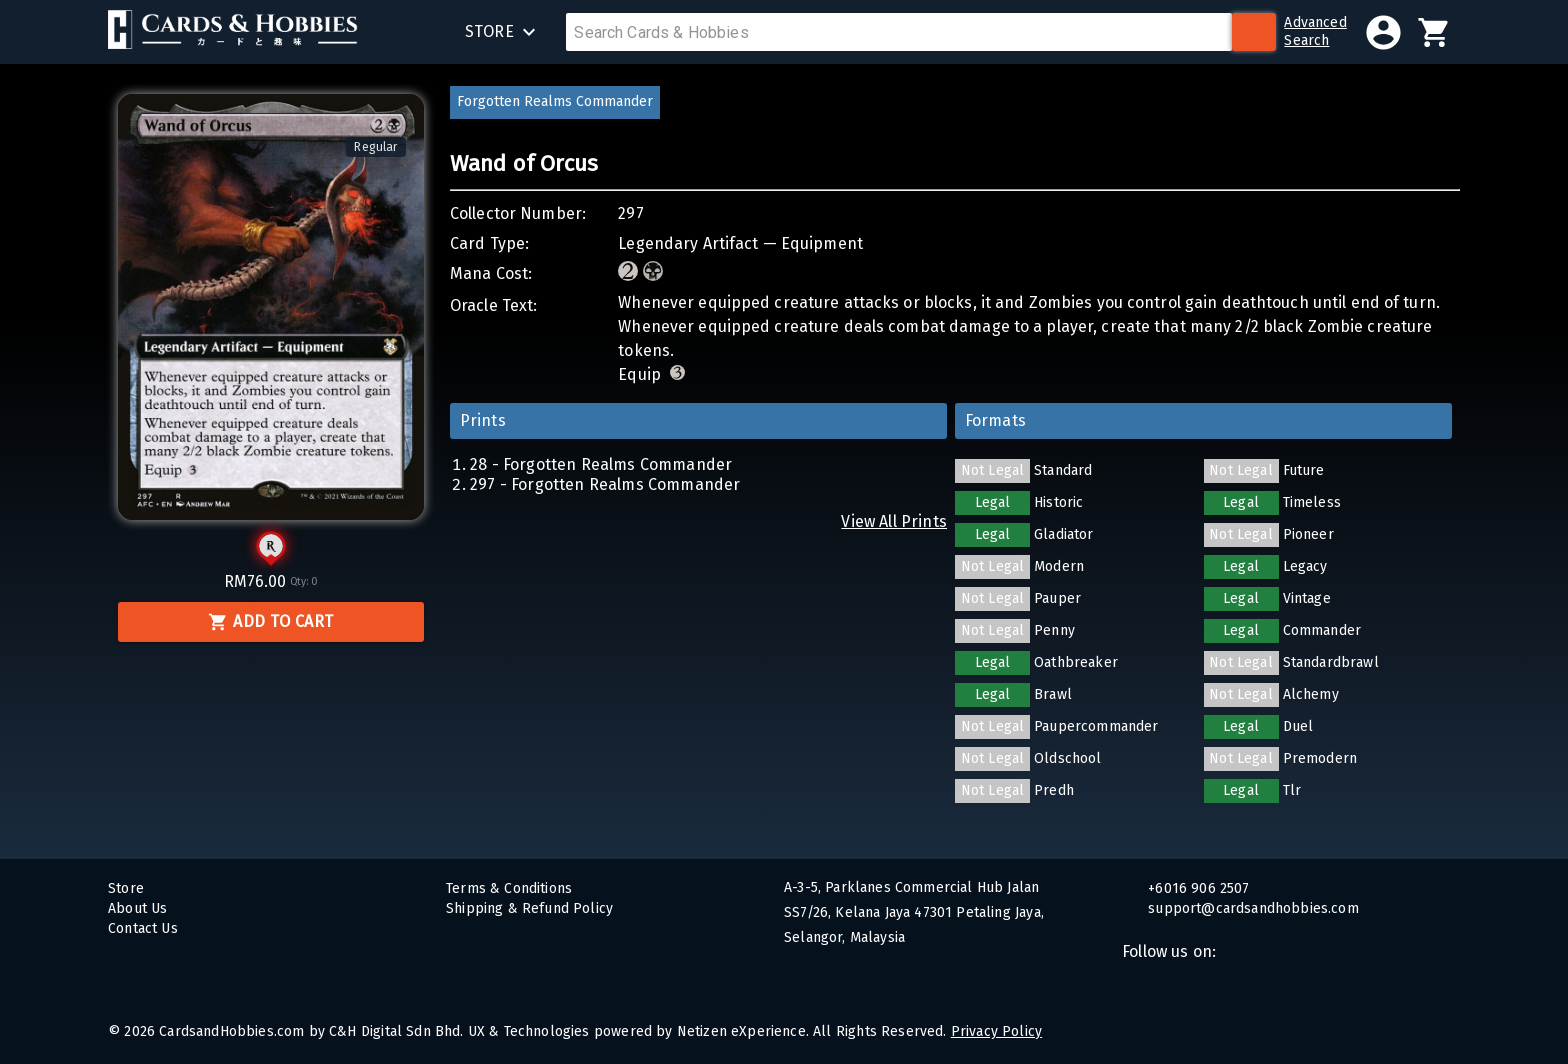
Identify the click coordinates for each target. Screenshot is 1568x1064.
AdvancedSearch (1315, 31)
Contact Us (143, 928)
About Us (137, 908)
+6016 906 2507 (1197, 888)
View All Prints (894, 521)
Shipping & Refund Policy (529, 908)
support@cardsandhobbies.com (1251, 908)
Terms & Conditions (509, 888)
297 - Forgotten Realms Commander (605, 484)
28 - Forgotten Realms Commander (601, 464)
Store (126, 888)
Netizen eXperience (741, 1031)
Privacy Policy (996, 1031)
